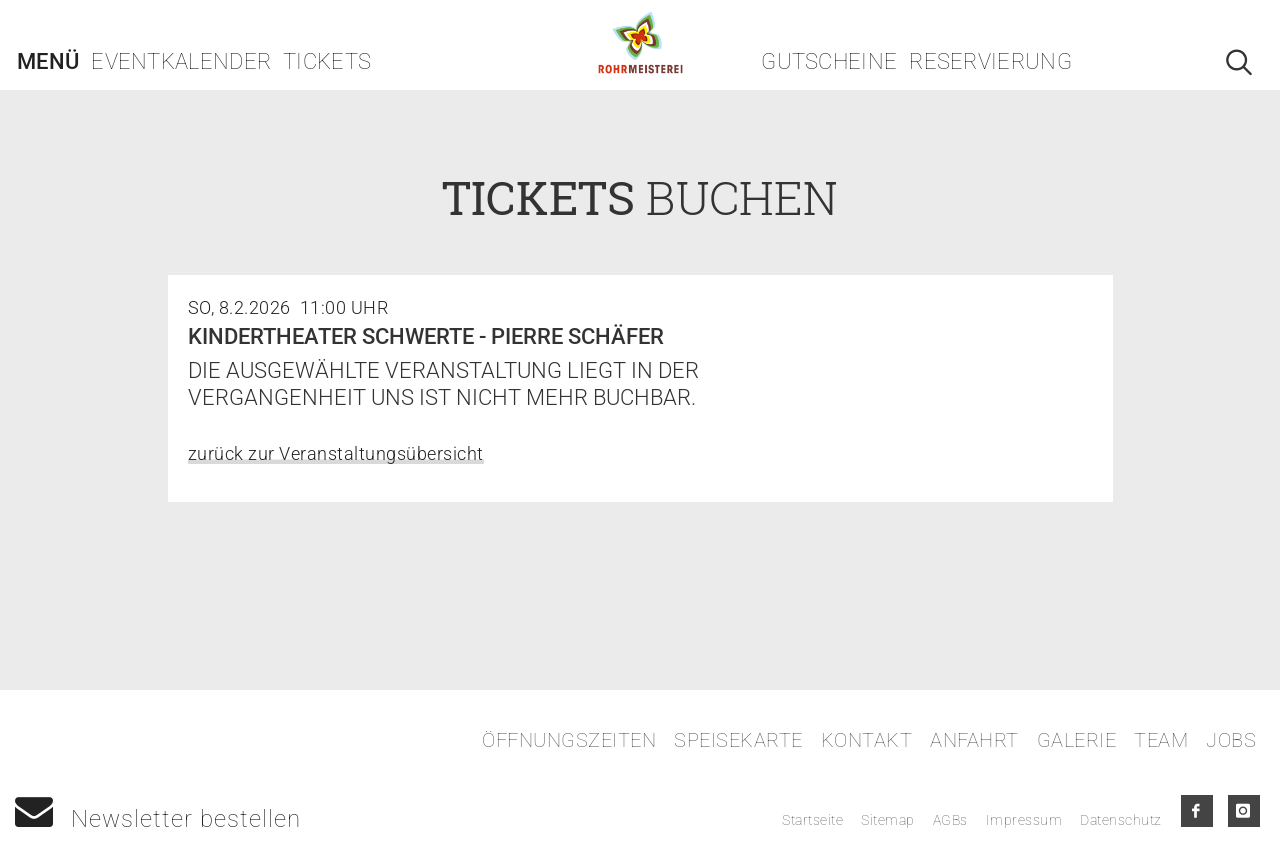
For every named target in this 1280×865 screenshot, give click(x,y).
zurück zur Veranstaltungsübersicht (336, 453)
